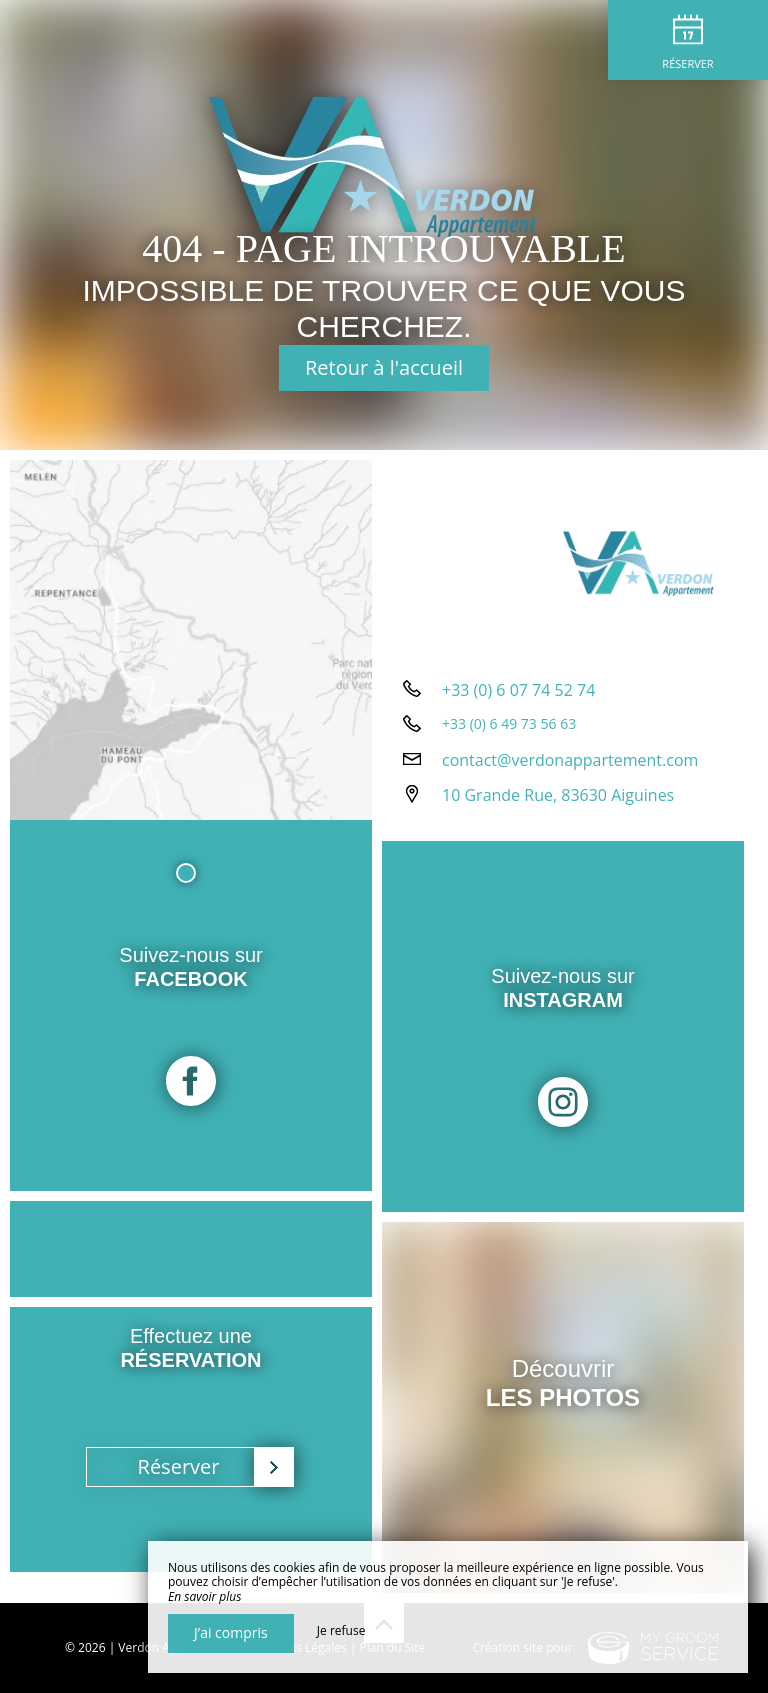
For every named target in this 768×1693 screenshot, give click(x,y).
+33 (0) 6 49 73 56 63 (509, 723)
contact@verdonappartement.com (570, 760)
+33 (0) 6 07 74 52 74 (518, 690)
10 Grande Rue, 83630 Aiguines (558, 795)
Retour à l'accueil (384, 367)
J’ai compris (231, 1632)
